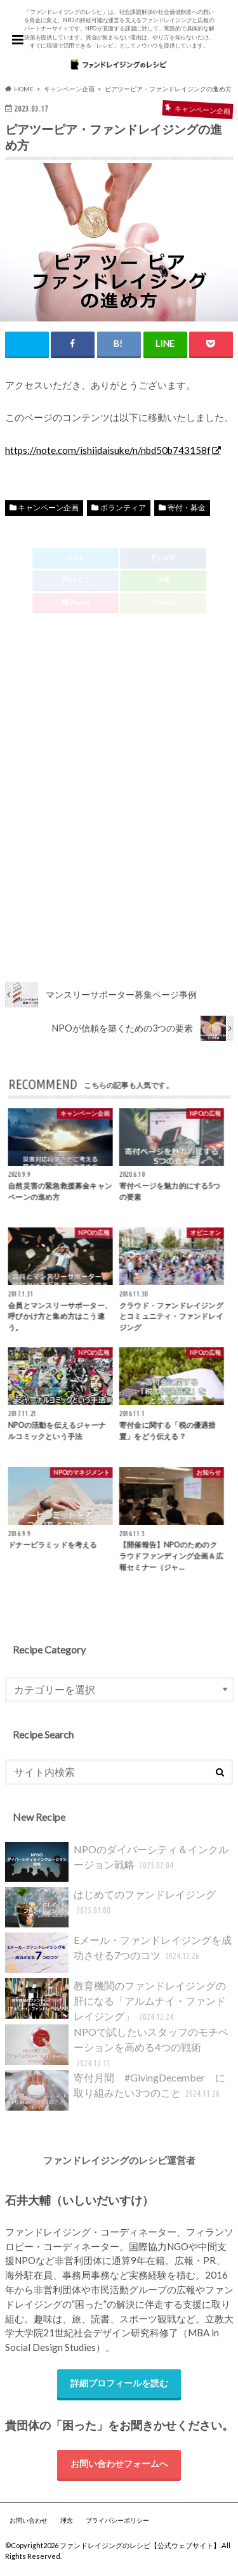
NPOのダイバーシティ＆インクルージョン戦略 (116, 1862)
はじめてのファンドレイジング (110, 1907)
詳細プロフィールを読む (119, 2383)
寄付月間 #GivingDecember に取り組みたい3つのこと (115, 2090)
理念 (66, 2520)
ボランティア (123, 507)
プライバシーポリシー (117, 2520)
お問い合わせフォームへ (119, 2463)
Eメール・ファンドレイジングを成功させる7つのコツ (118, 1952)
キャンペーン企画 (48, 507)
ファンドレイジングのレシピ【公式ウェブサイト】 (140, 2545)
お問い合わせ (29, 2520)
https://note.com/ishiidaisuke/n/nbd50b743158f (108, 450)
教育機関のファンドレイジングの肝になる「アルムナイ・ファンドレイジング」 (115, 2001)
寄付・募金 (187, 507)
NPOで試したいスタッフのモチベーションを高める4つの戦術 (116, 2047)
